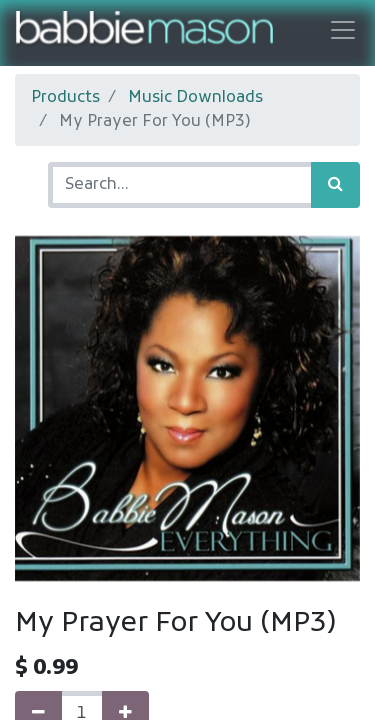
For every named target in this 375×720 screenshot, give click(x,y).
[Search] (335, 185)
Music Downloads (195, 98)
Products (65, 98)
